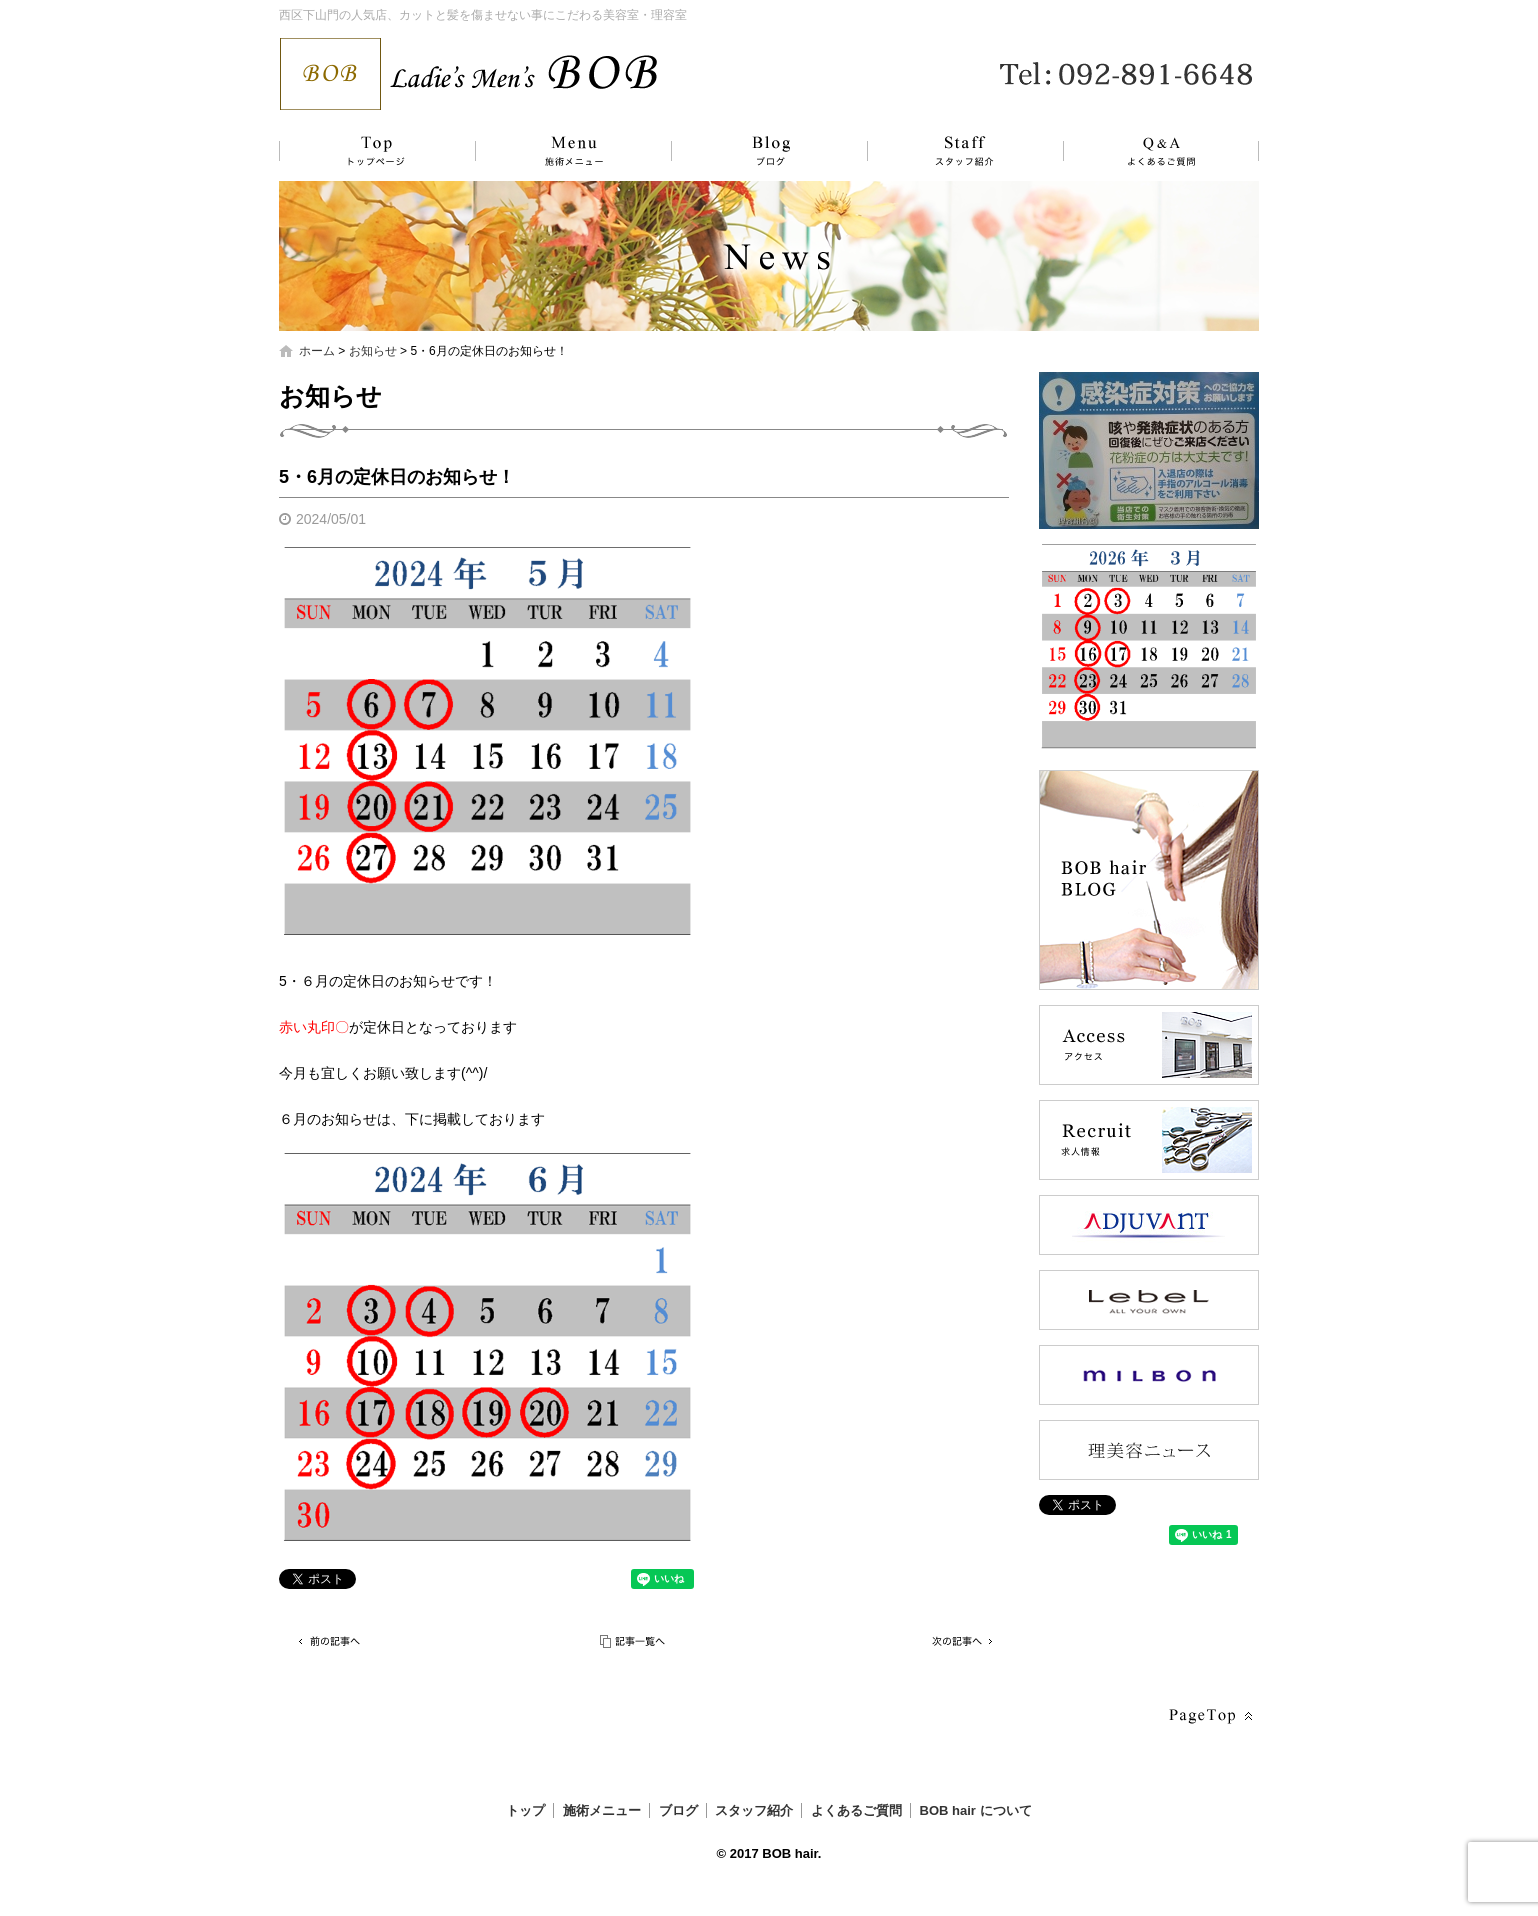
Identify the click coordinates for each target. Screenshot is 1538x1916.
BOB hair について (976, 1810)
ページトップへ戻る (1209, 1716)
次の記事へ (959, 1641)
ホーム (317, 351)
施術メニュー (564, 151)
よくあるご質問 (1149, 151)
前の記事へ (329, 1641)
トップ (374, 151)
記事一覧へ (634, 1641)
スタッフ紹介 (944, 151)
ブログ (754, 151)
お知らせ (373, 351)
